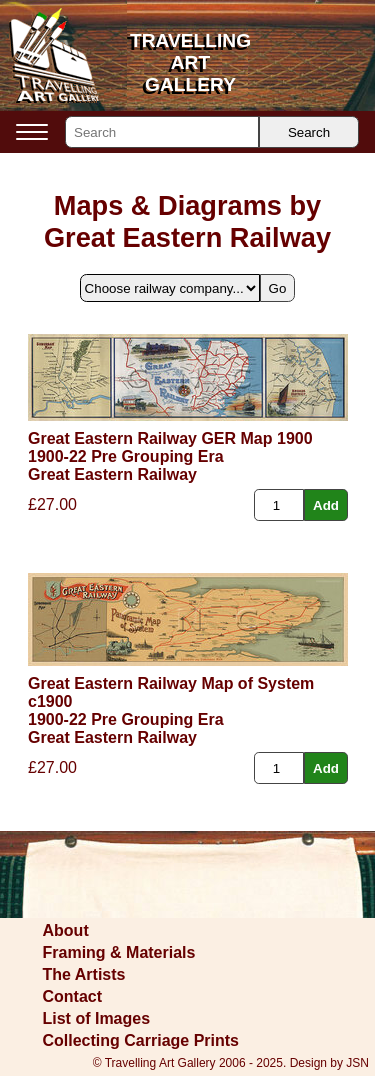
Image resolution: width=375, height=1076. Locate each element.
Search (309, 132)
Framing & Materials (119, 952)
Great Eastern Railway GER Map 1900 (170, 438)
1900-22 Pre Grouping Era (126, 456)
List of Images (97, 1018)
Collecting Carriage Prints (141, 1040)
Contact (73, 996)
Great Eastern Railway (112, 474)
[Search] (162, 132)
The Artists (84, 974)
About (66, 930)
